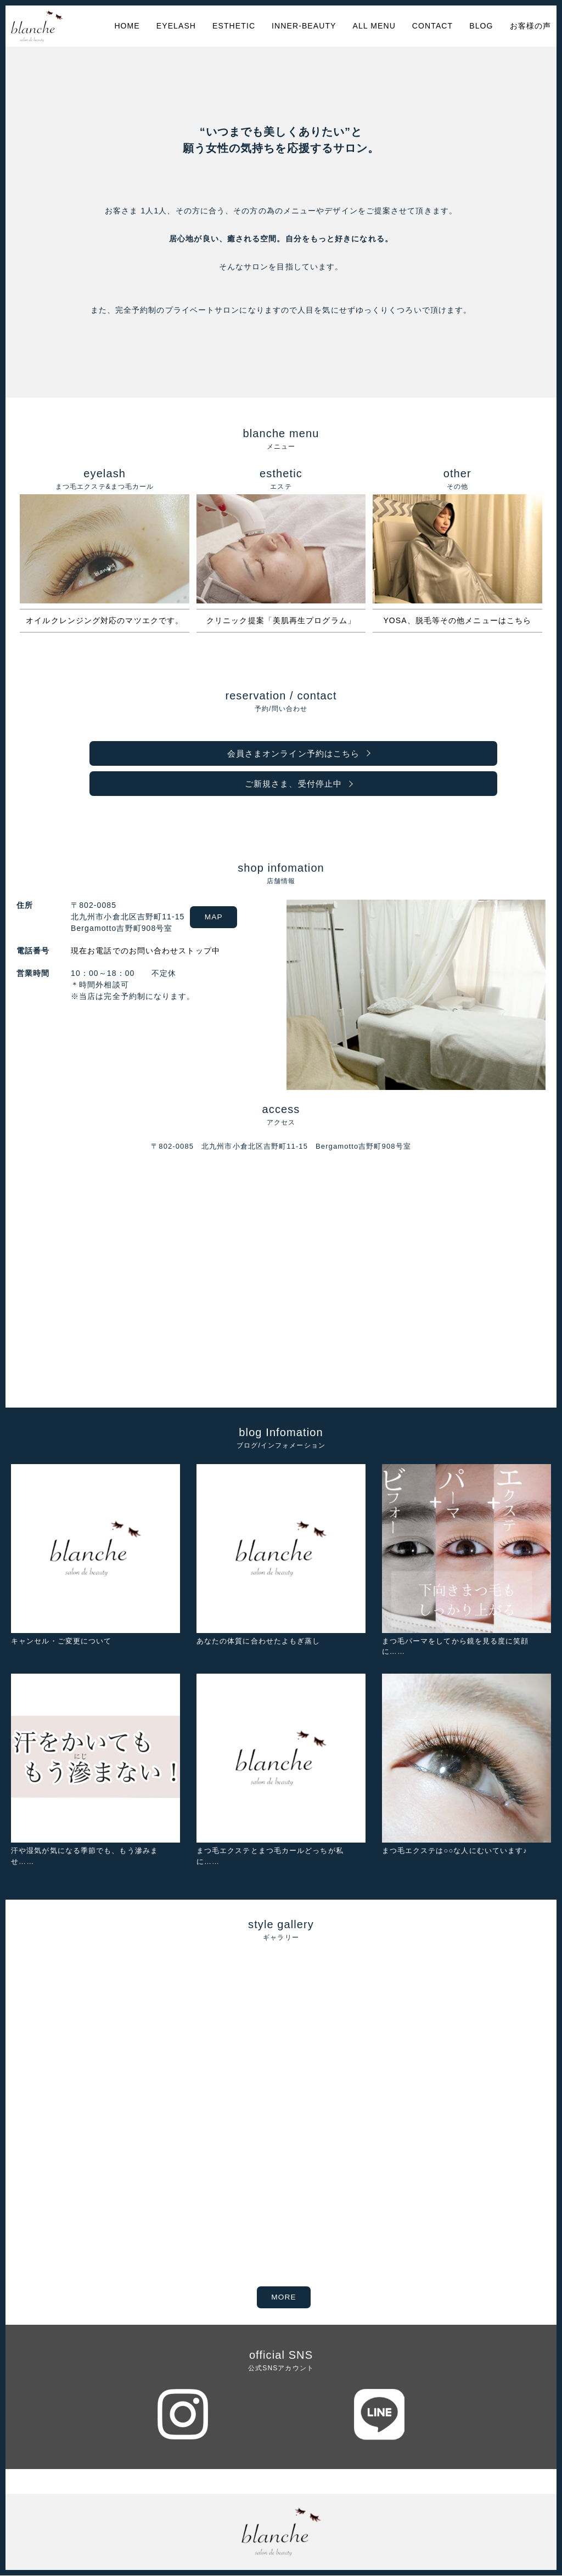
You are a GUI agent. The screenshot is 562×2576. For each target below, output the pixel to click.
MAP (215, 918)
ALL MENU (374, 25)
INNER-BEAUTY (304, 25)
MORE (283, 2297)
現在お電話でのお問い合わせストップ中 (143, 951)
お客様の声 (531, 25)
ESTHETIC (233, 25)
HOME (126, 25)
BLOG (481, 25)
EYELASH (176, 25)
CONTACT (432, 25)
